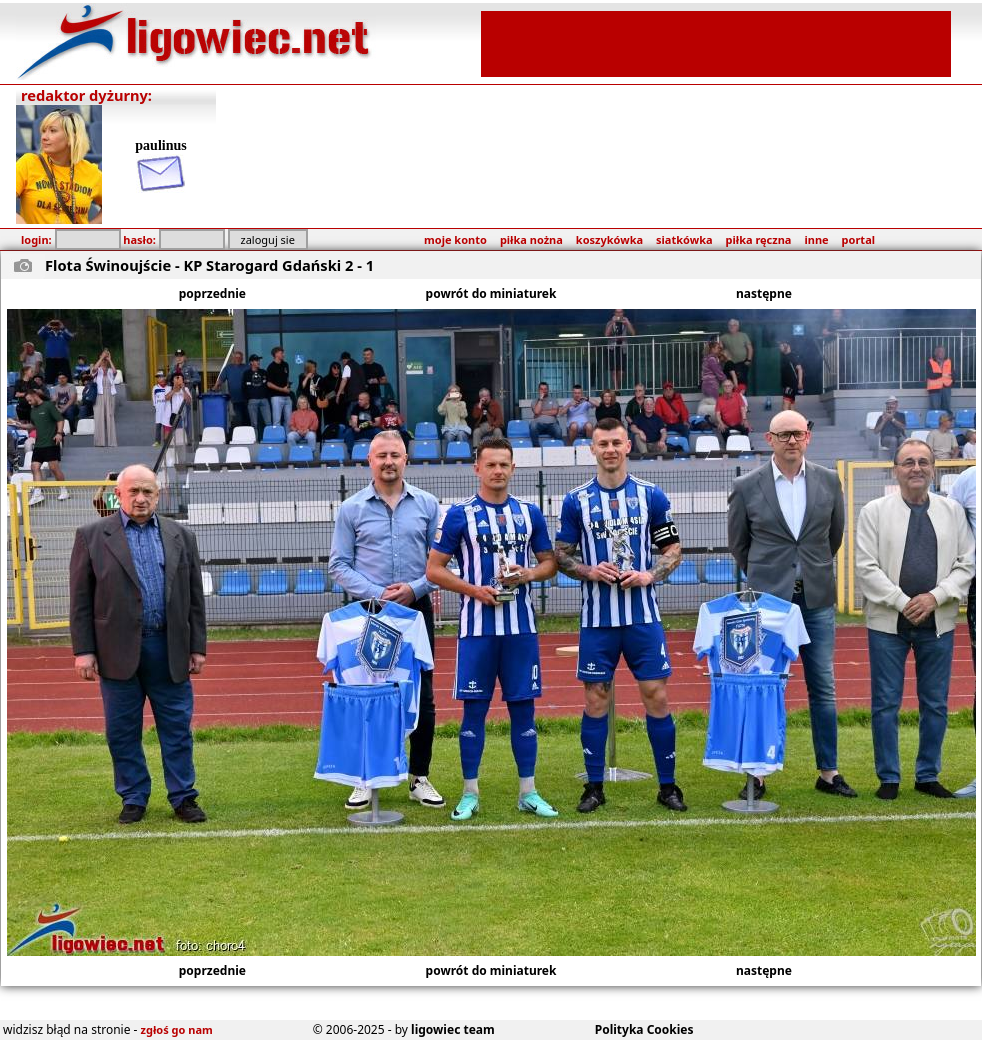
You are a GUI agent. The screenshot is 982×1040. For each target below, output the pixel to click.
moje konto (455, 239)
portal (858, 239)
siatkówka (684, 239)
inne (816, 239)
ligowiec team (453, 1029)
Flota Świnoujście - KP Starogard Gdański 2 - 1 (209, 265)
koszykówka (609, 239)
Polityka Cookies (644, 1029)
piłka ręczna (759, 239)
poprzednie (212, 293)
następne (764, 293)
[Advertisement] (716, 42)
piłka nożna (531, 239)
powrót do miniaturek (491, 293)
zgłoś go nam (177, 1029)
